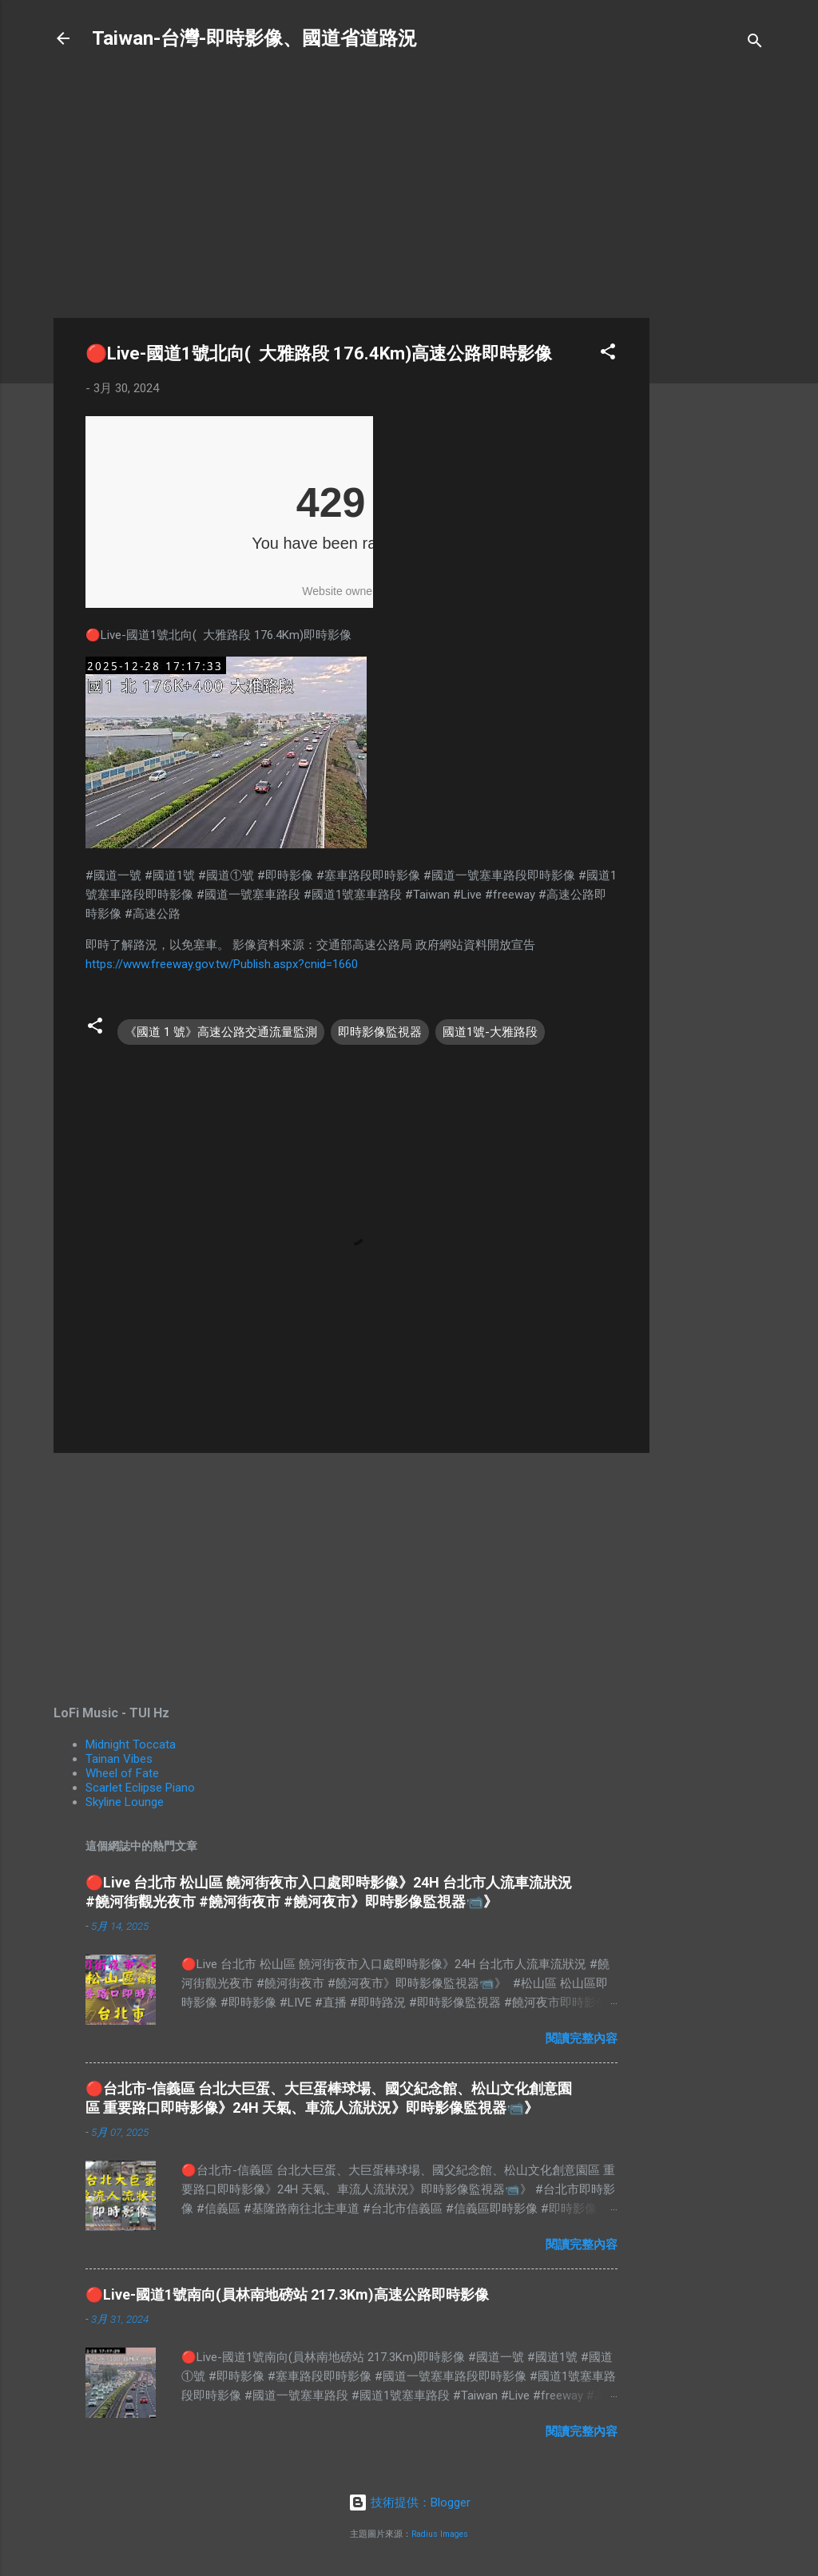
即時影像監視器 (380, 1032)
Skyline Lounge (124, 1802)
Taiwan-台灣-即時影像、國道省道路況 (254, 38)
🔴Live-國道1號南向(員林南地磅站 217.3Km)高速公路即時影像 (287, 2294)
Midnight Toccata (130, 1744)
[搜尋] (754, 43)
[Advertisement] (713, 321)
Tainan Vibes (119, 1759)
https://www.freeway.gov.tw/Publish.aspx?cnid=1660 (221, 964)
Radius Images (439, 2534)
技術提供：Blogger (409, 2502)
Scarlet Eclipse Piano (140, 1787)
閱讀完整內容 (581, 2038)
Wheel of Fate (122, 1773)
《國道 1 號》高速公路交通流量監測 (221, 1032)
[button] (607, 354)
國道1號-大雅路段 (490, 1032)
